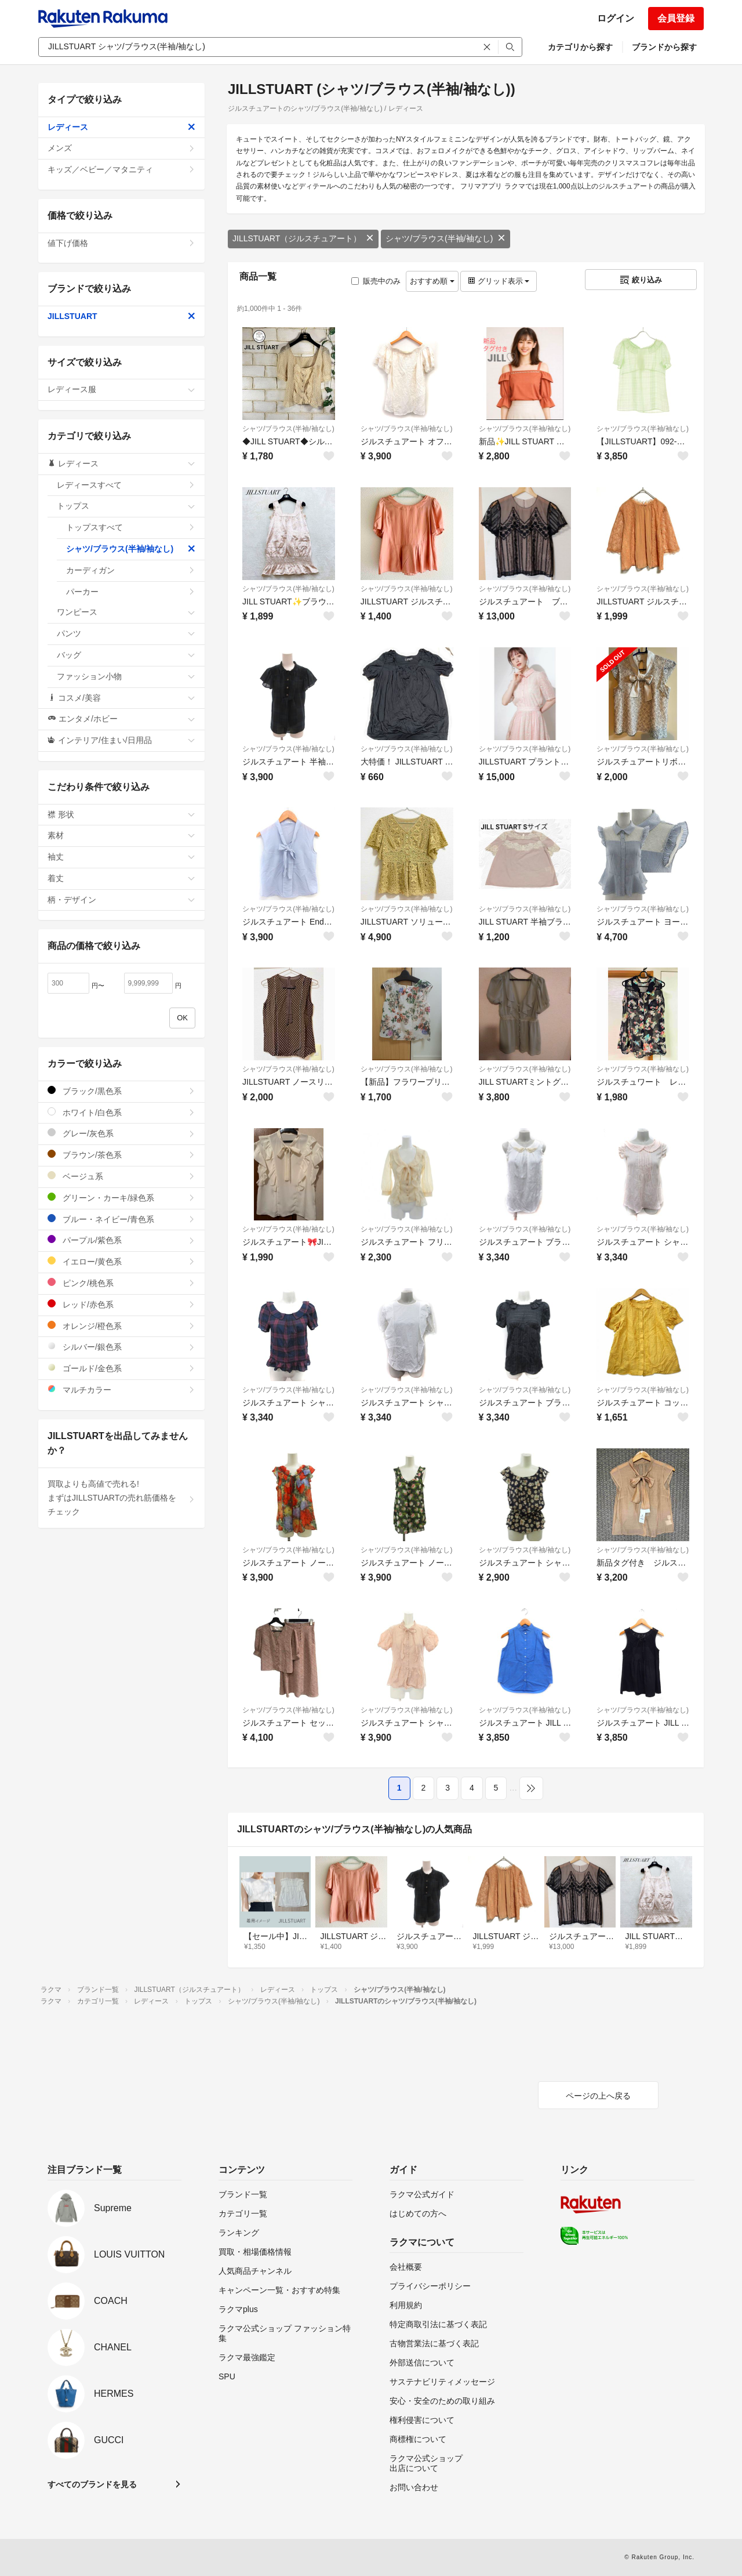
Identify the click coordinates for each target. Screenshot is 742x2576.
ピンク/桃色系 (121, 1283)
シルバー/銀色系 (121, 1347)
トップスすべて (130, 527)
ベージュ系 (121, 1176)
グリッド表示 (498, 281)
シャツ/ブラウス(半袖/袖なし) (445, 238)
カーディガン (130, 570)
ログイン (615, 18)
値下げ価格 (121, 243)
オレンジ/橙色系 (121, 1326)
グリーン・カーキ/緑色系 (121, 1197)
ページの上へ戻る (598, 2095)
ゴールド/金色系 (121, 1368)
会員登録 (675, 18)
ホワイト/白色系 (121, 1112)
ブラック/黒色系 (121, 1091)
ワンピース (126, 612)
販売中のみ (376, 281)
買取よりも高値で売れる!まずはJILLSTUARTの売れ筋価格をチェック (121, 1497)
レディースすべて (126, 485)
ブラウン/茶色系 (121, 1155)
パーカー (130, 591)
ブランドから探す (664, 47)
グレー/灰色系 (121, 1133)
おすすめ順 (432, 281)
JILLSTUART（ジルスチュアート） (303, 238)
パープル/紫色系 (121, 1240)
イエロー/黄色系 (121, 1261)
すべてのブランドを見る (92, 2484)
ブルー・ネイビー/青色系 (121, 1219)
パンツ (126, 633)
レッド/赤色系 (121, 1304)
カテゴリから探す (580, 47)
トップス (126, 505)
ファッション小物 (126, 676)
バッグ (126, 655)
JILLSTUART (121, 316)
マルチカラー (121, 1389)
